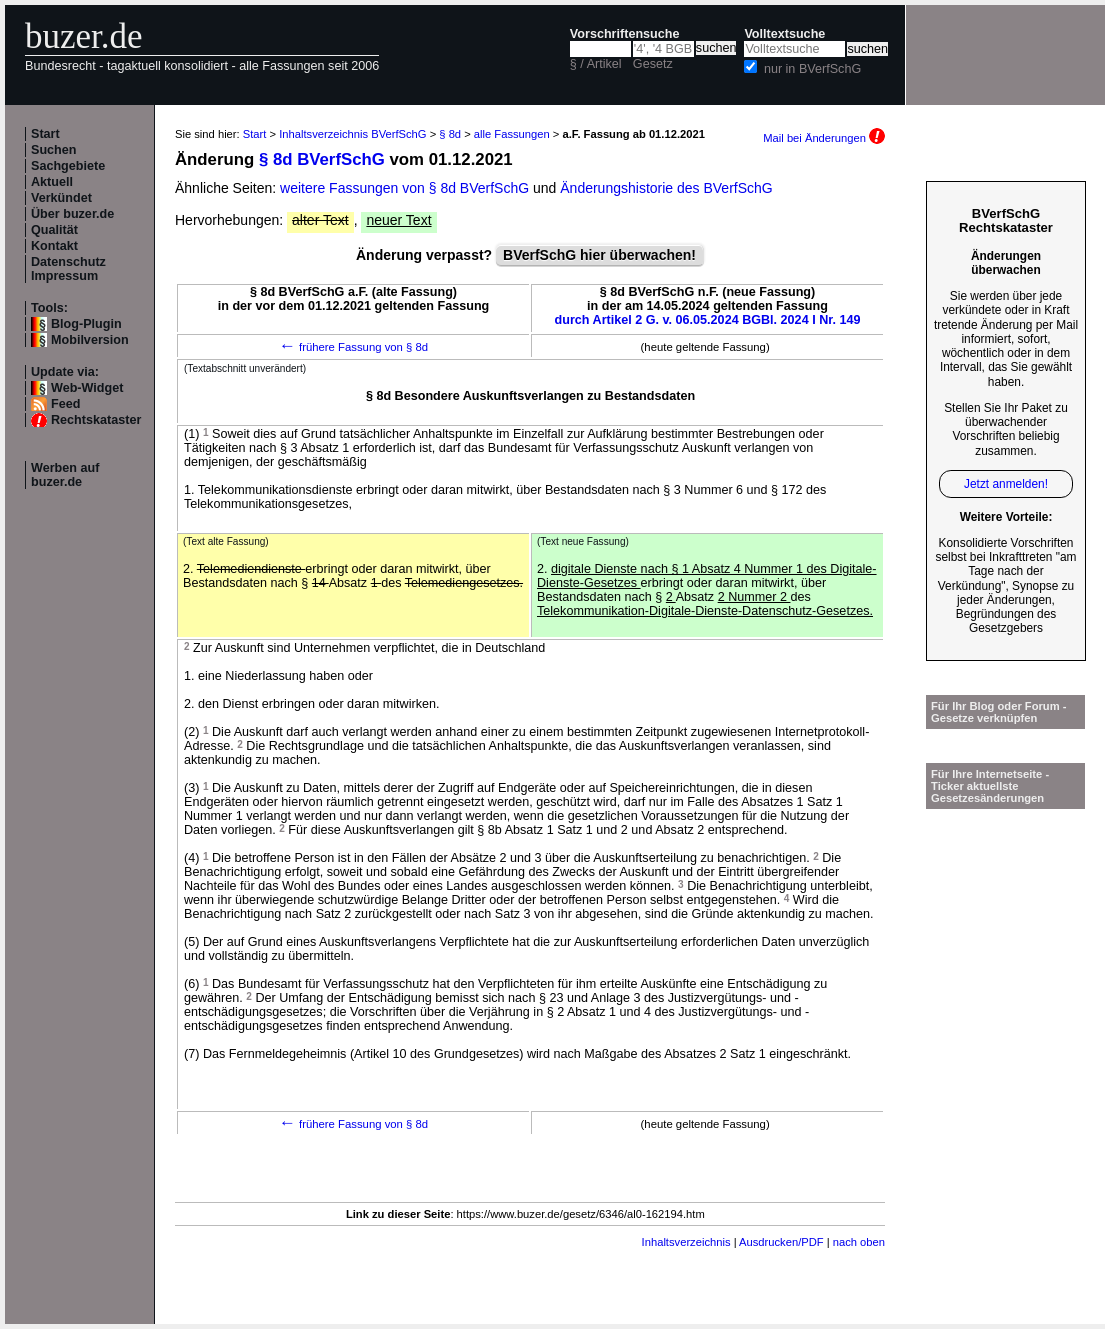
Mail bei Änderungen (824, 138)
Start (45, 134)
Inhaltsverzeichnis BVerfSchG (352, 134)
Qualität (54, 230)
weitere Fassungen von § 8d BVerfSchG (404, 188)
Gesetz (653, 64)
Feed (65, 404)
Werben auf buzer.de (65, 475)
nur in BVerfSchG (812, 69)
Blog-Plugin (86, 324)
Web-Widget (87, 388)
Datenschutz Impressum (68, 269)
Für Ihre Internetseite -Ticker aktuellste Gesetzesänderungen (990, 786)
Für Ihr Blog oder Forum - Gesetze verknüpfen (999, 712)
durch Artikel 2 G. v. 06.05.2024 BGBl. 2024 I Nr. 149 (708, 320)
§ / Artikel (596, 64)
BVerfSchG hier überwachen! (599, 255)
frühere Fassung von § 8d (353, 347)
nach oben (859, 1242)
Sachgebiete (68, 166)
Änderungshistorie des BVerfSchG (666, 188)
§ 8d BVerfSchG (322, 159)
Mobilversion (90, 340)
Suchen (54, 150)
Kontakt (54, 246)
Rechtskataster (96, 420)
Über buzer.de (72, 214)
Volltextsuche (784, 34)
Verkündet (61, 198)
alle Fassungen (512, 134)
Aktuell (52, 182)
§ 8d (450, 134)
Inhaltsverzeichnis (686, 1242)
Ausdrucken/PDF (781, 1242)
